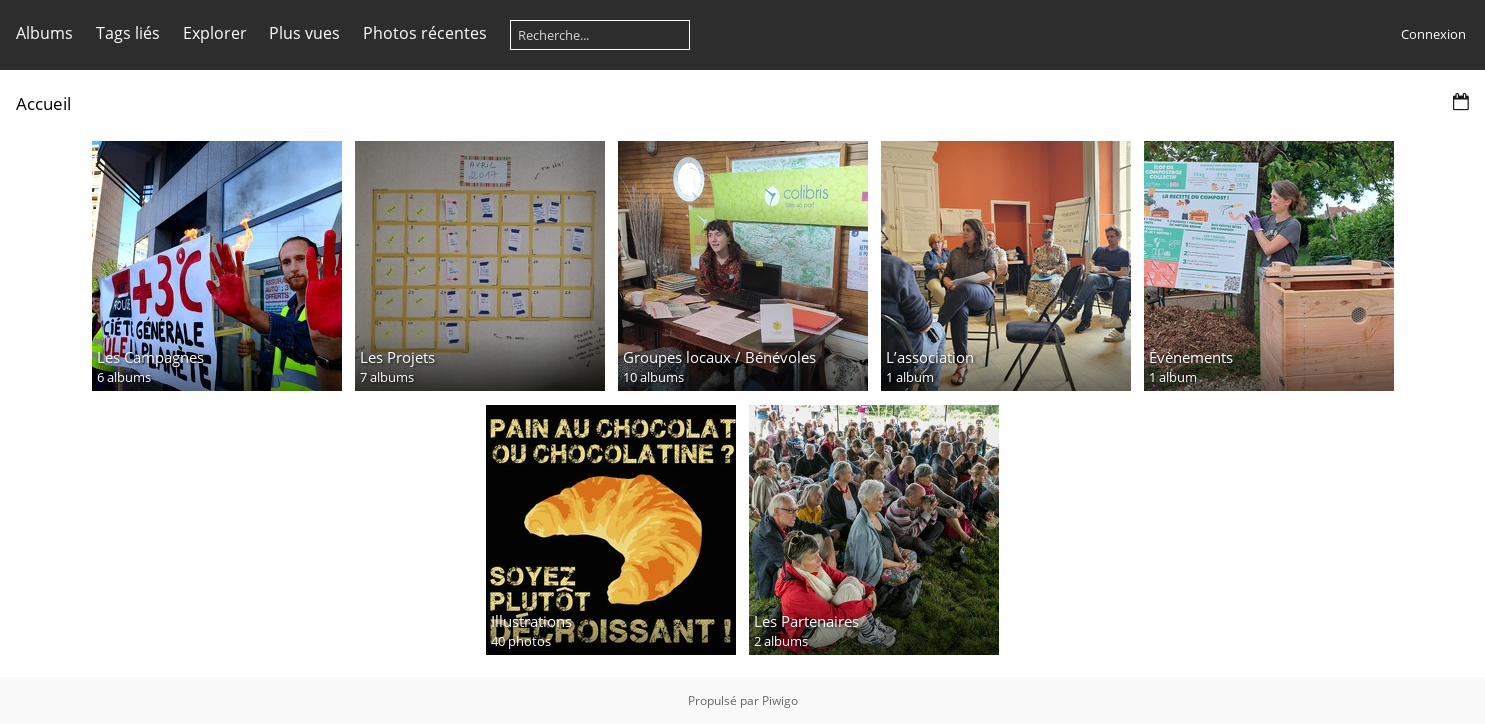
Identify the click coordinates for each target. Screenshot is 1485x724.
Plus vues (304, 33)
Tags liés (128, 33)
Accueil (43, 103)
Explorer (215, 33)
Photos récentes (425, 33)
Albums (44, 33)
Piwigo (780, 700)
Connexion (1433, 34)
